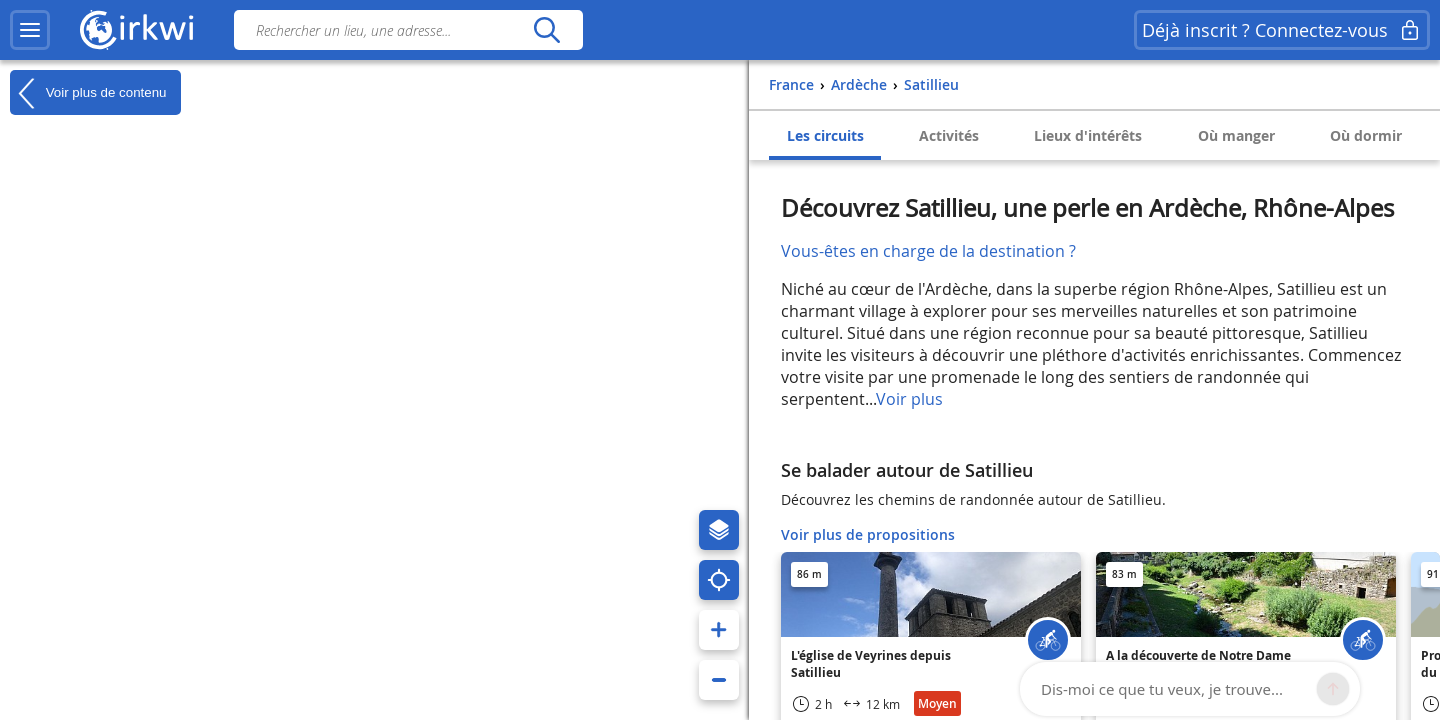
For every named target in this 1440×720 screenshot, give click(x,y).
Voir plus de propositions (868, 534)
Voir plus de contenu (88, 93)
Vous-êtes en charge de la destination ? (928, 251)
